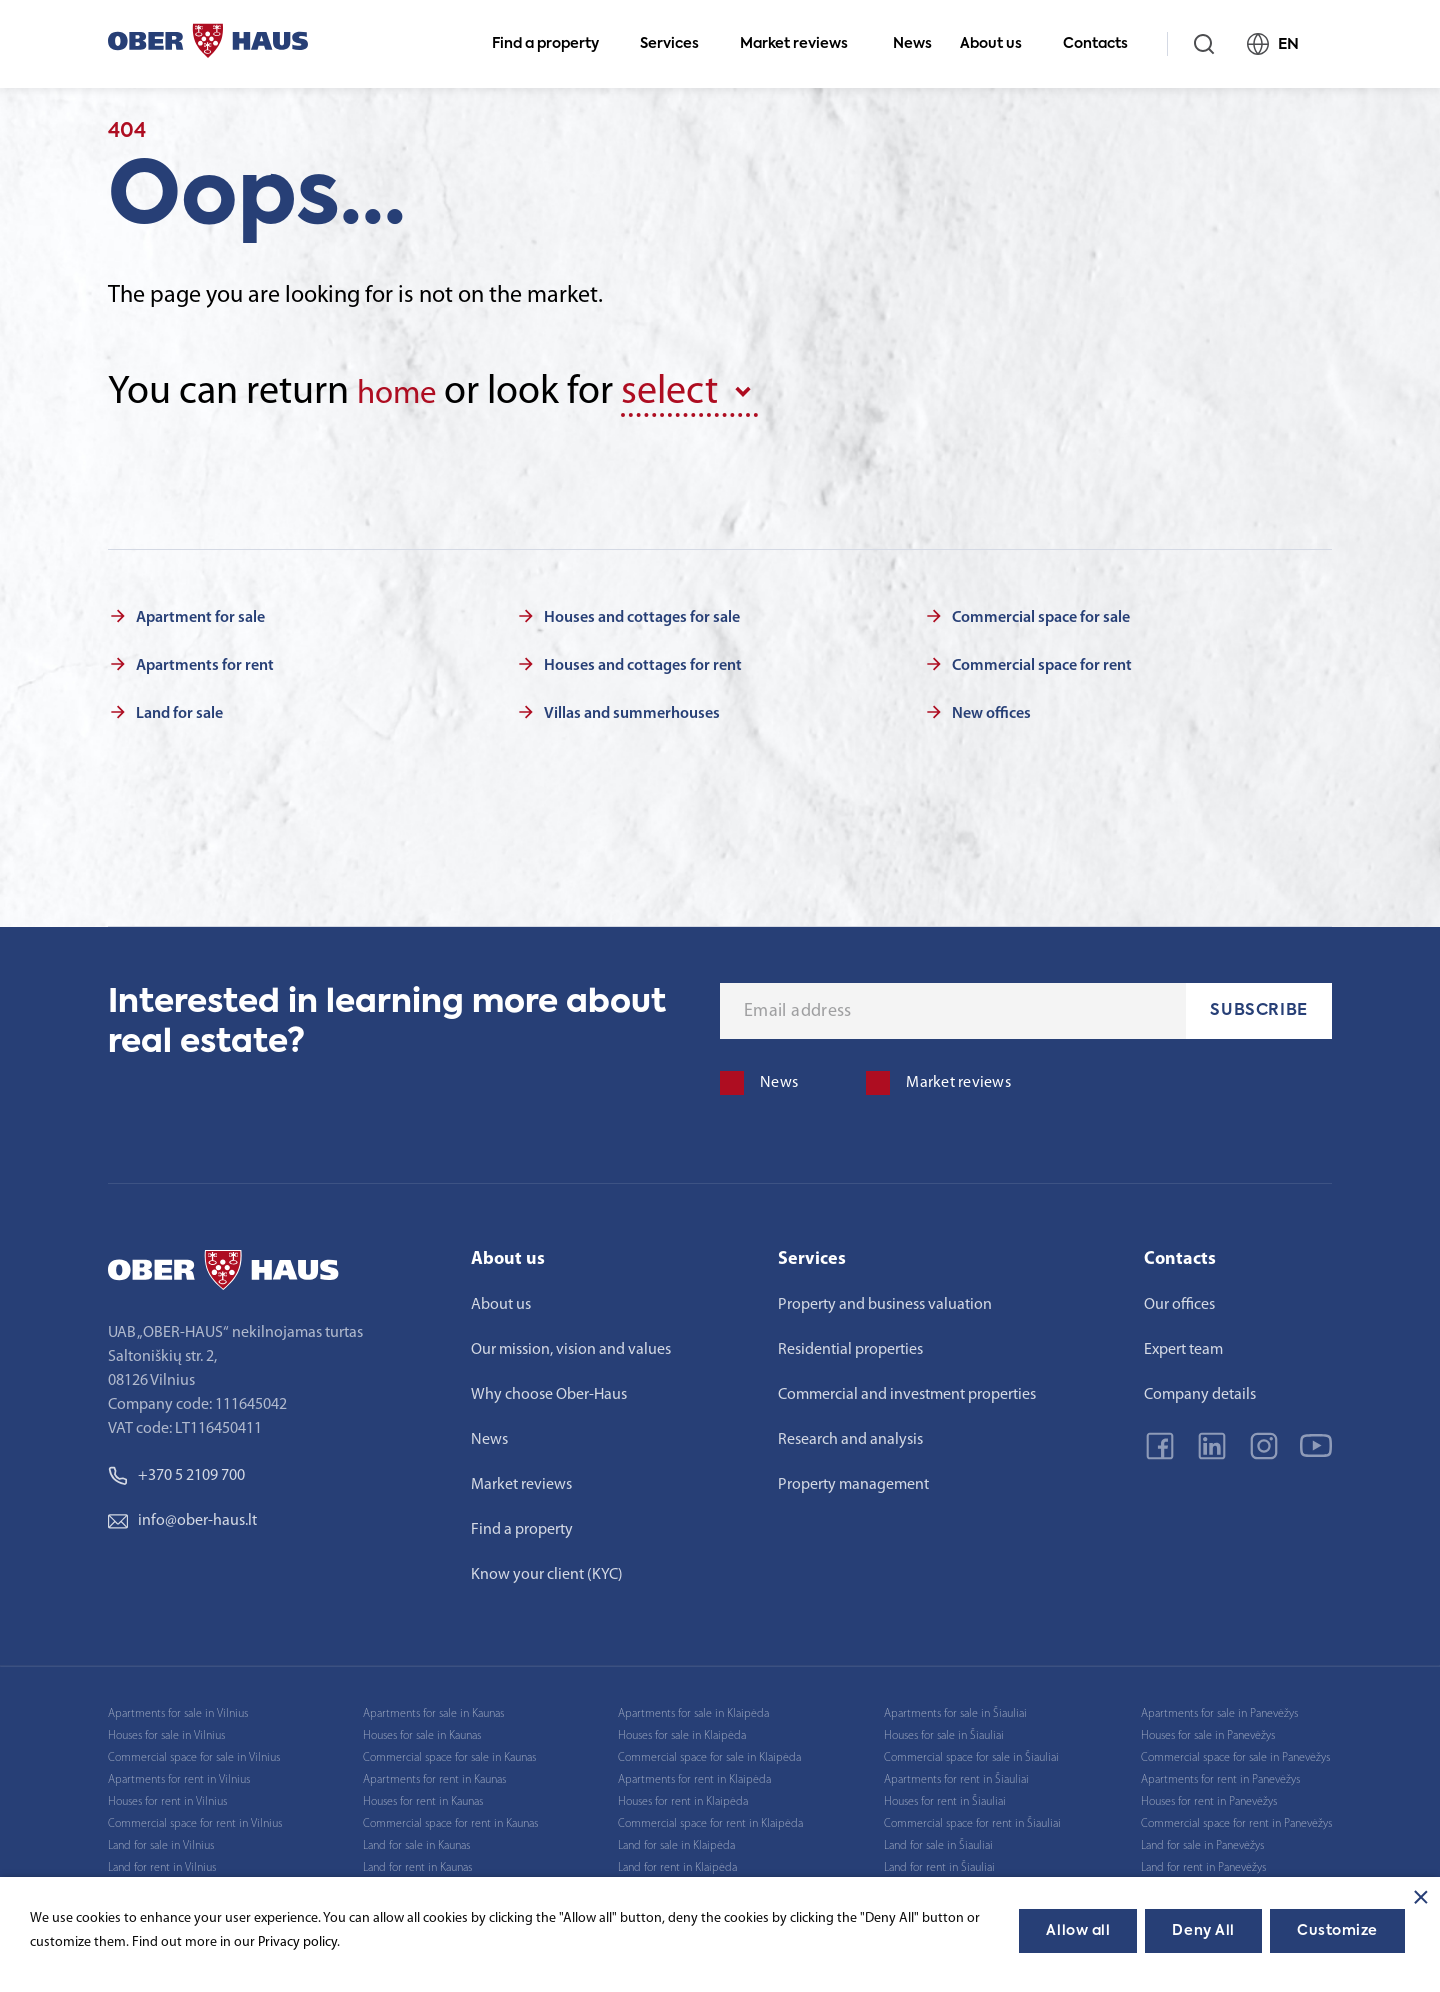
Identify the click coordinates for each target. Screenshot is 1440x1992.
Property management (853, 1480)
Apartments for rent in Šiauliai (956, 1775)
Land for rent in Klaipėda (677, 1863)
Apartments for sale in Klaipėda (693, 1709)
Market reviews (802, 44)
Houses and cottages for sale (642, 613)
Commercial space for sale (1041, 613)
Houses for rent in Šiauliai (945, 1797)
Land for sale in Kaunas (416, 1841)
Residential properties (850, 1345)
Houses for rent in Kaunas (423, 1797)
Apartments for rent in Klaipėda (694, 1775)
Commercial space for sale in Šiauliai (971, 1753)
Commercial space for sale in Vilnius (194, 1753)
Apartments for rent (205, 661)
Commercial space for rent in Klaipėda (710, 1819)
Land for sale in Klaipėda (676, 1841)
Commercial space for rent (1042, 661)
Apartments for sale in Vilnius (178, 1709)
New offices (991, 709)
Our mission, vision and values (571, 1345)
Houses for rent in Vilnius (167, 1797)
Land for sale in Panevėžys (1202, 1841)
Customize (1337, 1931)
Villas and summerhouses (632, 709)
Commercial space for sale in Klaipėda (709, 1753)
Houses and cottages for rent (643, 661)
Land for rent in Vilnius (162, 1863)
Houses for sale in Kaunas (422, 1731)
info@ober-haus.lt (182, 1516)
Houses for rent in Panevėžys (1209, 1797)
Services (678, 44)
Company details (1200, 1390)
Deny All (1203, 1931)
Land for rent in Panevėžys (1203, 1863)
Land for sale (179, 709)
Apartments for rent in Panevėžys (1220, 1775)
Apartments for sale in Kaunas (433, 1709)
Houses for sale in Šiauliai (944, 1731)
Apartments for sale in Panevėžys (1219, 1709)
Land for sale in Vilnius (161, 1841)
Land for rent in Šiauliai (939, 1863)
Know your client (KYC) (547, 1570)
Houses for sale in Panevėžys (1208, 1731)
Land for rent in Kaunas (417, 1863)
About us (999, 44)
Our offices (1179, 1300)
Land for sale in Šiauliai (938, 1841)
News (912, 44)
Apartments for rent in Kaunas (434, 1775)
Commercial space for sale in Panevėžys (1235, 1753)
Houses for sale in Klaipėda (682, 1731)
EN (1281, 44)
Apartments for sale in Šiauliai (955, 1709)
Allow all (1078, 1931)
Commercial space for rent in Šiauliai (972, 1819)
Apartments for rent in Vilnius (179, 1775)
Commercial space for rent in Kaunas (450, 1819)
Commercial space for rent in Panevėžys (1236, 1819)
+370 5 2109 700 (176, 1471)
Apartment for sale (200, 613)
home (405, 392)
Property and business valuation (885, 1300)
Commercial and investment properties (907, 1390)
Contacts (1104, 44)
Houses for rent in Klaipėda (683, 1797)
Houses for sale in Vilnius (166, 1731)
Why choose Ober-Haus (549, 1390)
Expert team (1183, 1345)
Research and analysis (850, 1435)
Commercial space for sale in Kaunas (449, 1753)
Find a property (554, 44)
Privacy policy (297, 1942)
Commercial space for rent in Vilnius (195, 1819)
